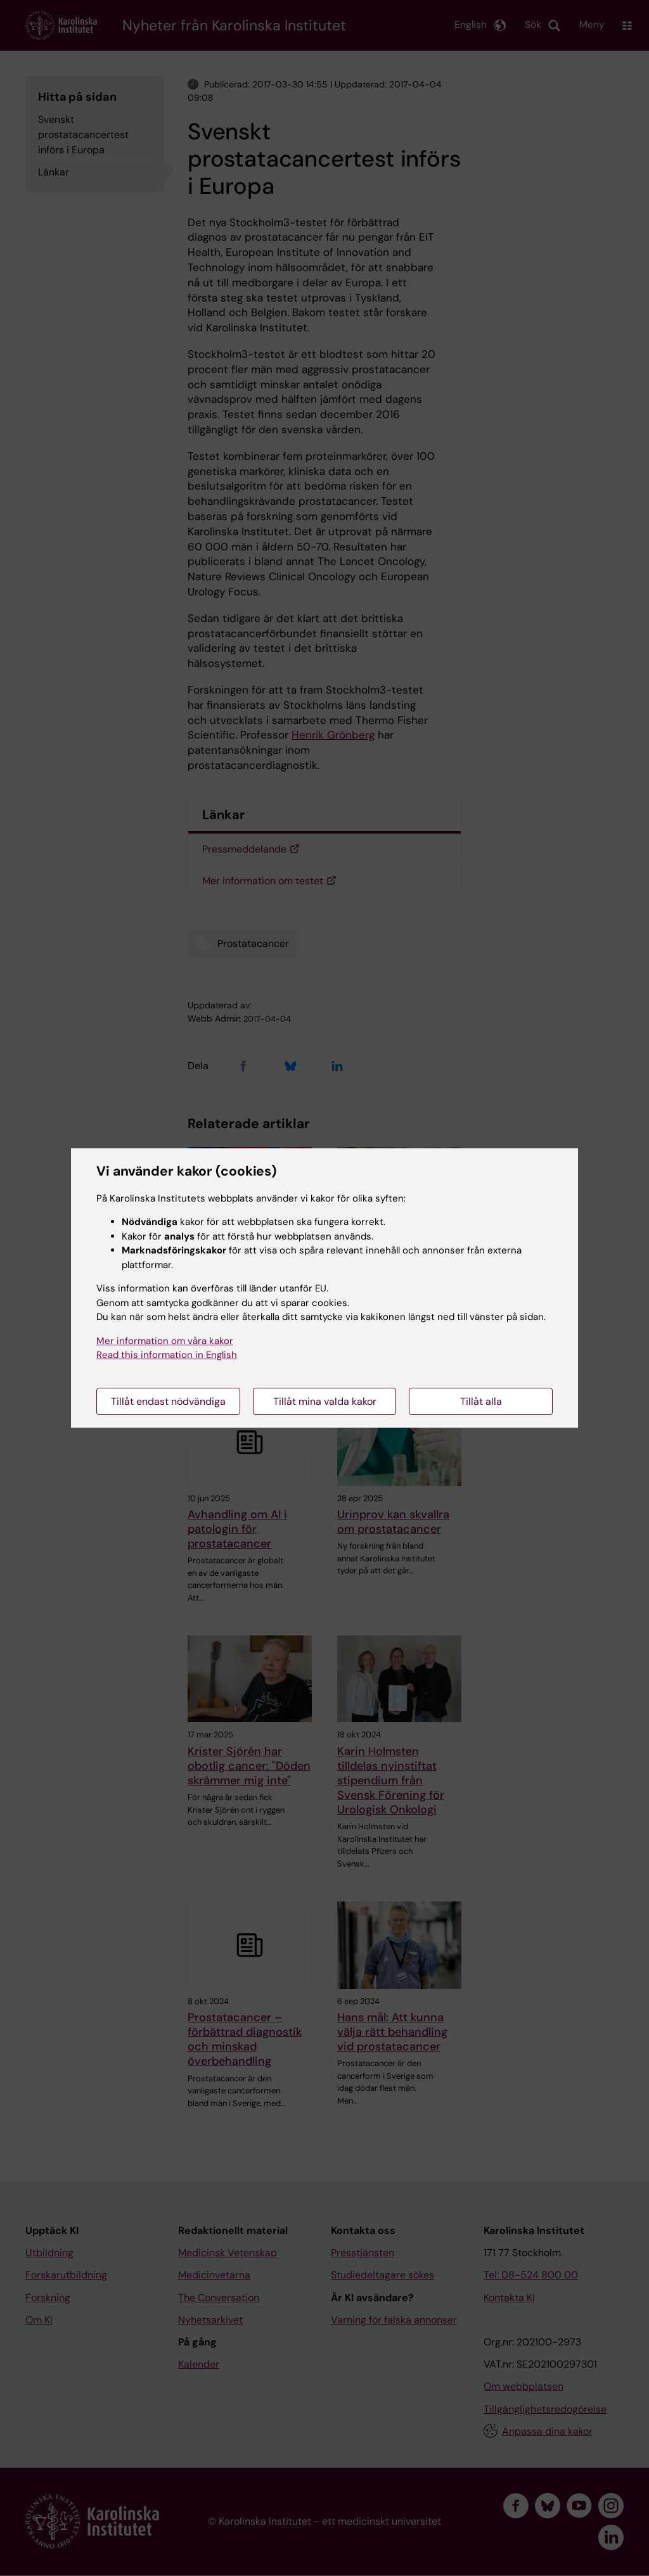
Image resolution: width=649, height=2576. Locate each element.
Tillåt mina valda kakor (324, 1401)
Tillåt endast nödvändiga (168, 1401)
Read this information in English (166, 1354)
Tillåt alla (481, 1401)
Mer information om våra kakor (164, 1341)
